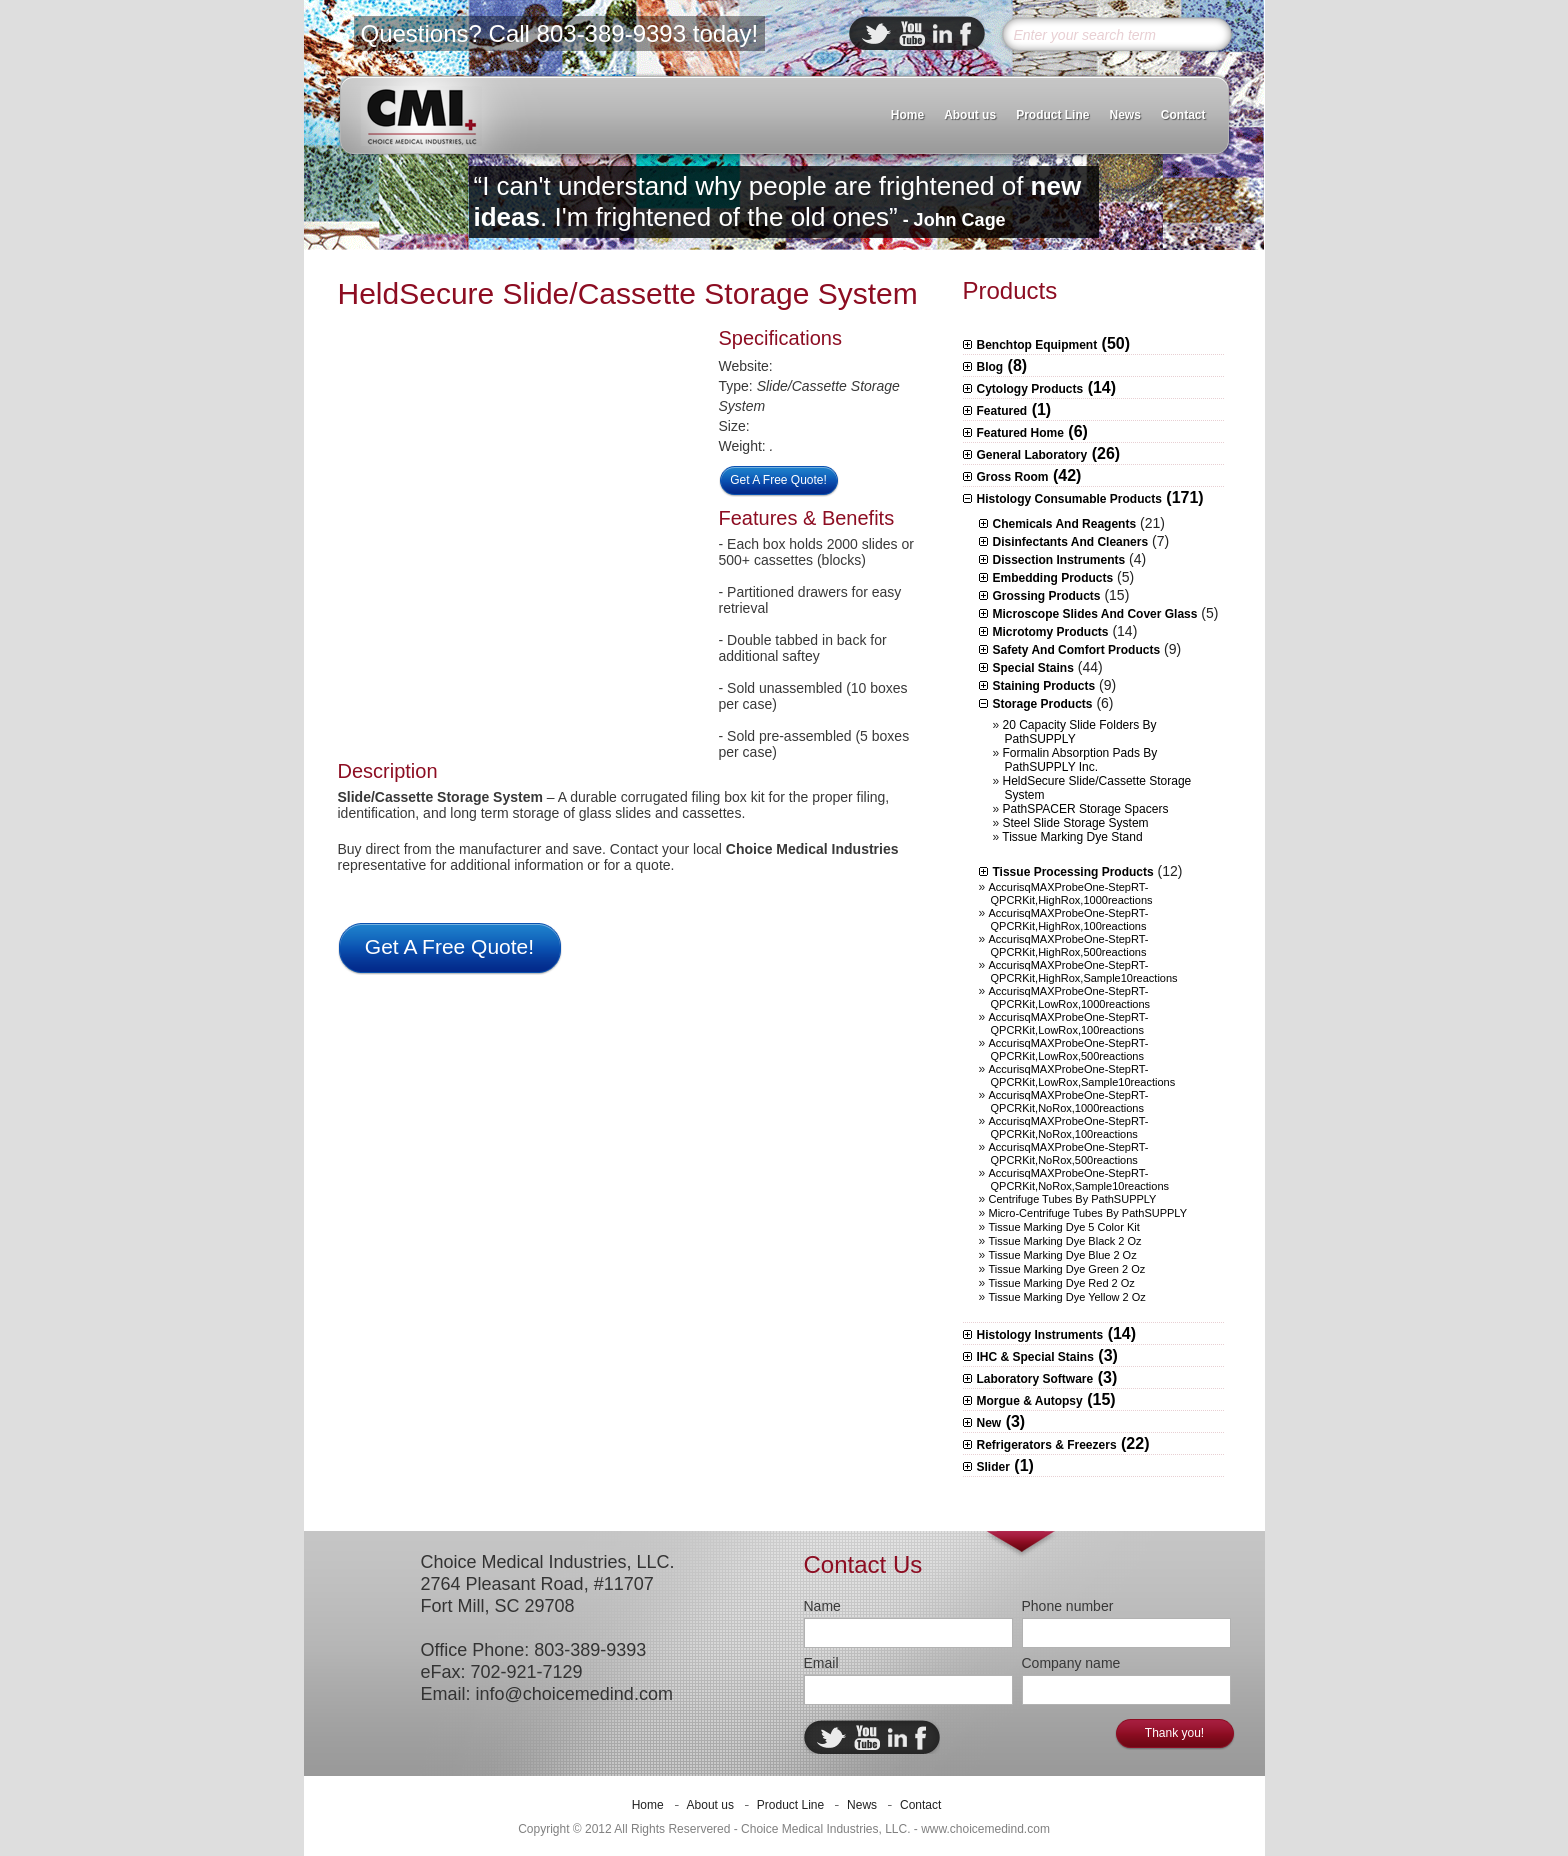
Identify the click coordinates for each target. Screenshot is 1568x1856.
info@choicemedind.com (574, 1694)
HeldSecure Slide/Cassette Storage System (628, 293)
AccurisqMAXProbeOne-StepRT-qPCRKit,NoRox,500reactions (1069, 1153)
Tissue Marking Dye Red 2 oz (1062, 1283)
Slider (993, 1467)
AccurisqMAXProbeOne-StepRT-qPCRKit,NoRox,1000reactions (1069, 1101)
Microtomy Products (1051, 632)
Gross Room (1013, 477)
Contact (1183, 115)
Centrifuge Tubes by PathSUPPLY (1073, 1199)
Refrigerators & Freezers (1047, 1445)
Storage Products (1043, 704)
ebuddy (912, 33)
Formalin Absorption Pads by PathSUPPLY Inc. (1080, 760)
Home (907, 115)
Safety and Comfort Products (1077, 650)
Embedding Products (1053, 578)
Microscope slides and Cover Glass (1095, 614)
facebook (966, 33)
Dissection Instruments (1059, 560)
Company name (1071, 1663)
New (989, 1423)
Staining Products (1044, 686)
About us (970, 115)
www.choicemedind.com (985, 1829)
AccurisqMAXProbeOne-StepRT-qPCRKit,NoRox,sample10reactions (1079, 1179)
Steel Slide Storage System (1076, 823)
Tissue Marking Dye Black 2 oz (1065, 1241)
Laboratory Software (1035, 1379)
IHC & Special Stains (1035, 1357)
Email (821, 1663)
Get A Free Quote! (778, 480)
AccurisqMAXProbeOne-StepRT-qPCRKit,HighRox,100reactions (1069, 919)
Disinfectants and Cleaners (1071, 542)
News (1124, 115)
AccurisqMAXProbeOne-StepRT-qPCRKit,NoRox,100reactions (1069, 1127)
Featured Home (1020, 433)
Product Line (1052, 115)
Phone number (1068, 1606)
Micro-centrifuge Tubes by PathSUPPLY (1088, 1213)
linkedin (942, 33)
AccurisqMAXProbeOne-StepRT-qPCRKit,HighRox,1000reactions (1071, 893)
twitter (876, 33)
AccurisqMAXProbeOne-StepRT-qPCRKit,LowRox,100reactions (1069, 1023)
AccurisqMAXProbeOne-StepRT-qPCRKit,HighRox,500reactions (1069, 945)
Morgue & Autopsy (1030, 1401)
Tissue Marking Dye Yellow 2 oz (1067, 1297)
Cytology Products (1030, 389)
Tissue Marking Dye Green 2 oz (1067, 1269)
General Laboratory (1032, 455)
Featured (1002, 411)
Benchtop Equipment (1037, 345)
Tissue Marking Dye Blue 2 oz (1063, 1255)
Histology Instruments (1040, 1335)
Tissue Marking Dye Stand (1072, 837)
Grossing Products (1047, 596)
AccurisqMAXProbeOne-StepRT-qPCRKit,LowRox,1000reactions (1070, 997)
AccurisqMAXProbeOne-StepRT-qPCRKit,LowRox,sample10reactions (1082, 1075)
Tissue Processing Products (1073, 872)
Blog (990, 367)
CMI (421, 116)
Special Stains (1033, 668)
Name (822, 1606)
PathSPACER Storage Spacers (1086, 809)
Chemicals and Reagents (1065, 524)
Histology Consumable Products (1069, 499)
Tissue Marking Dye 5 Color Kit (1064, 1227)
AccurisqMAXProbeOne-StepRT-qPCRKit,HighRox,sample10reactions (1083, 971)
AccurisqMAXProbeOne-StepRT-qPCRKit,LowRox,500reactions (1069, 1049)
